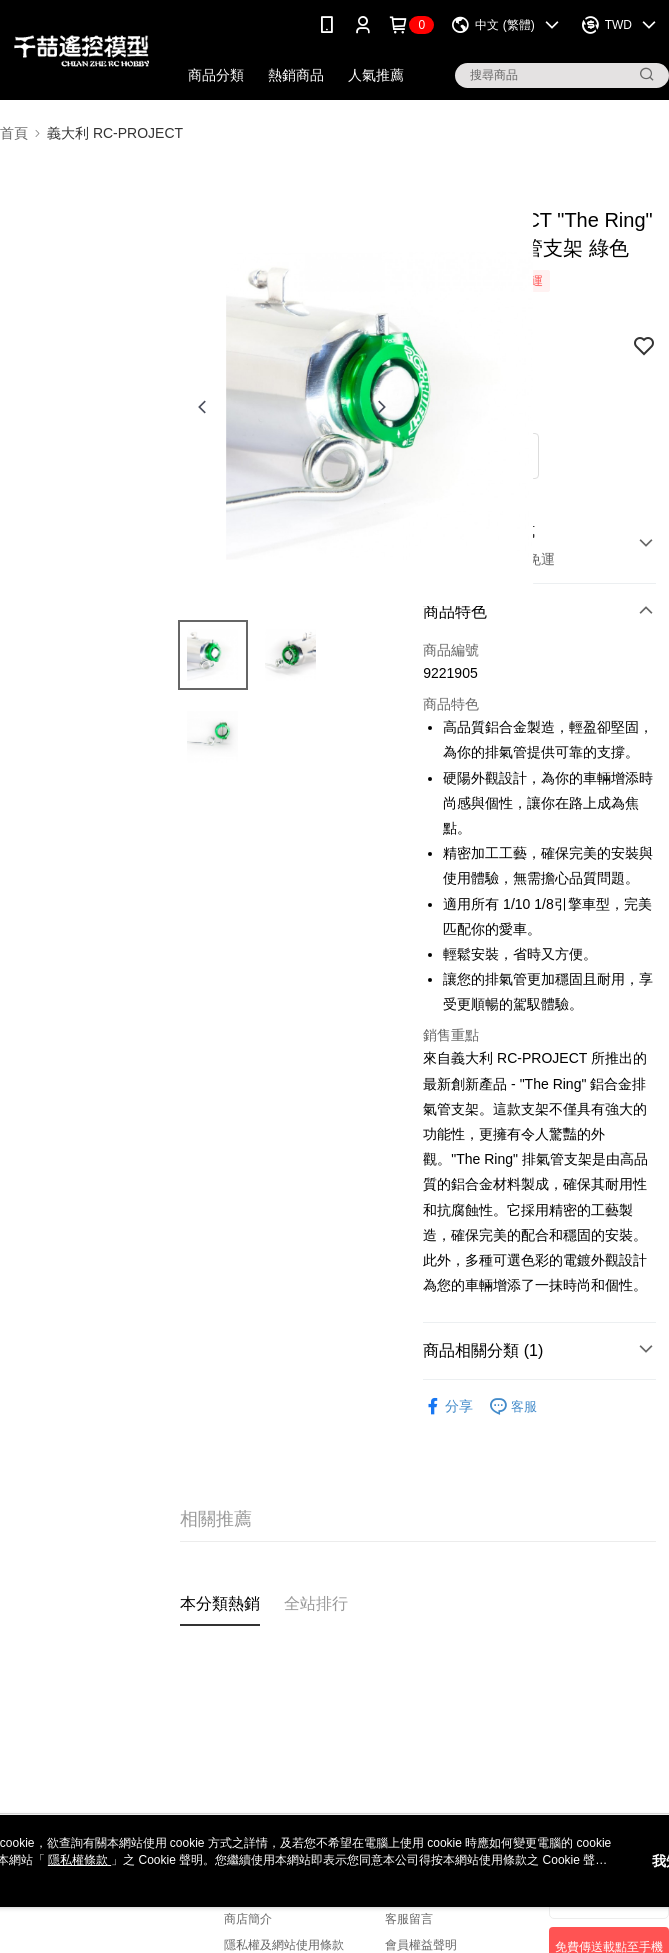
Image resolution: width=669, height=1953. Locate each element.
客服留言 (409, 1919)
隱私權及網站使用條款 (284, 1945)
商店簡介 (248, 1919)
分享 (448, 1406)
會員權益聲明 (421, 1945)
